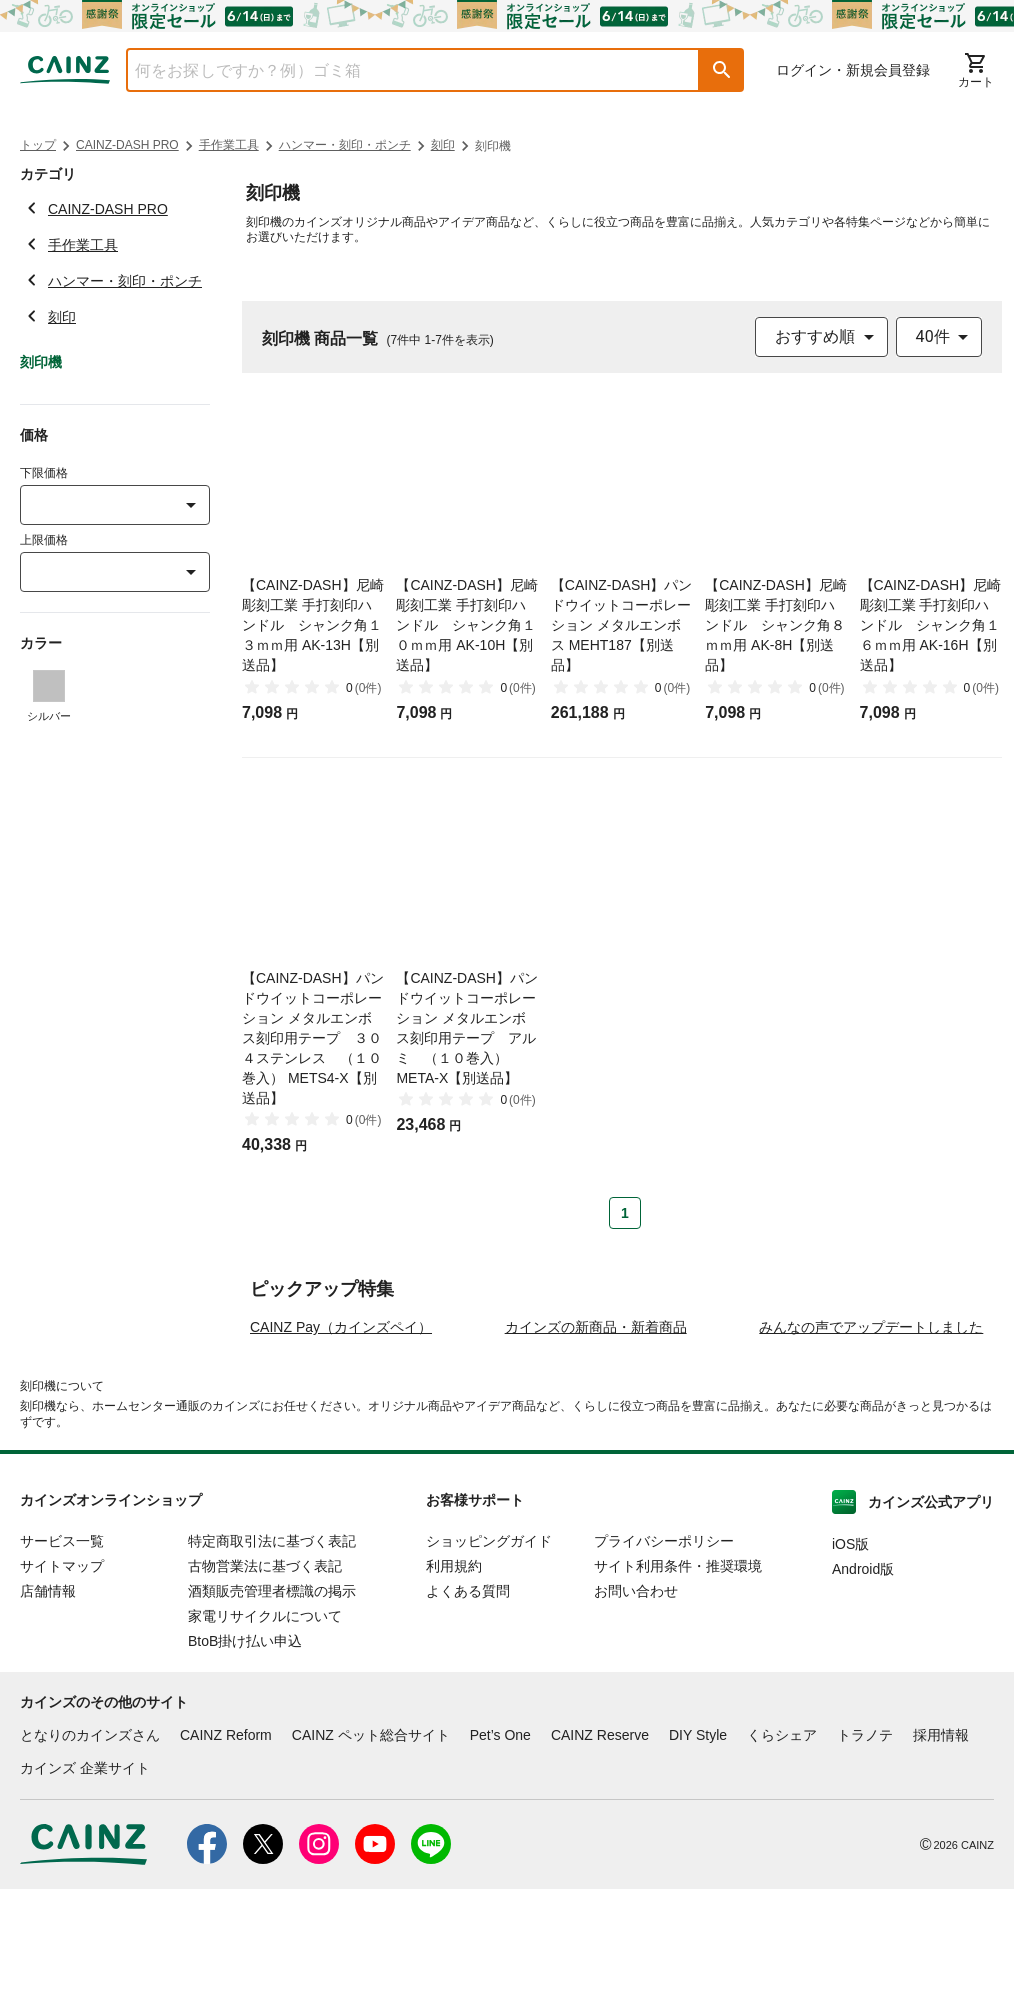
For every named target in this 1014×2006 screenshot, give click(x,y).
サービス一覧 (62, 1659)
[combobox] (398, 70)
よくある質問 (468, 1709)
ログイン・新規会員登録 (853, 70)
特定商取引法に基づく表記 (272, 1659)
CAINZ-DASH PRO (127, 145)
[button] (722, 70)
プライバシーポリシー (664, 1659)
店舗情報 (48, 1709)
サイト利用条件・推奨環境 (678, 1684)
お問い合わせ (636, 1709)
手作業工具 (229, 145)
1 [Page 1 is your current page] (625, 1213)
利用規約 (454, 1684)
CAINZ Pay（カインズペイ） (341, 1445)
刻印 (443, 145)
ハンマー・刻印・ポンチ (345, 145)
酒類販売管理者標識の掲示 (272, 1709)
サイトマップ (62, 1684)
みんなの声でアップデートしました (871, 1445)
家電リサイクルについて (265, 1734)
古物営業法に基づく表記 (265, 1684)
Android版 (863, 1687)
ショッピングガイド (489, 1659)
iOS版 (850, 1662)
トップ (38, 145)
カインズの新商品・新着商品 (596, 1445)
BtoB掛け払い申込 (245, 1759)
